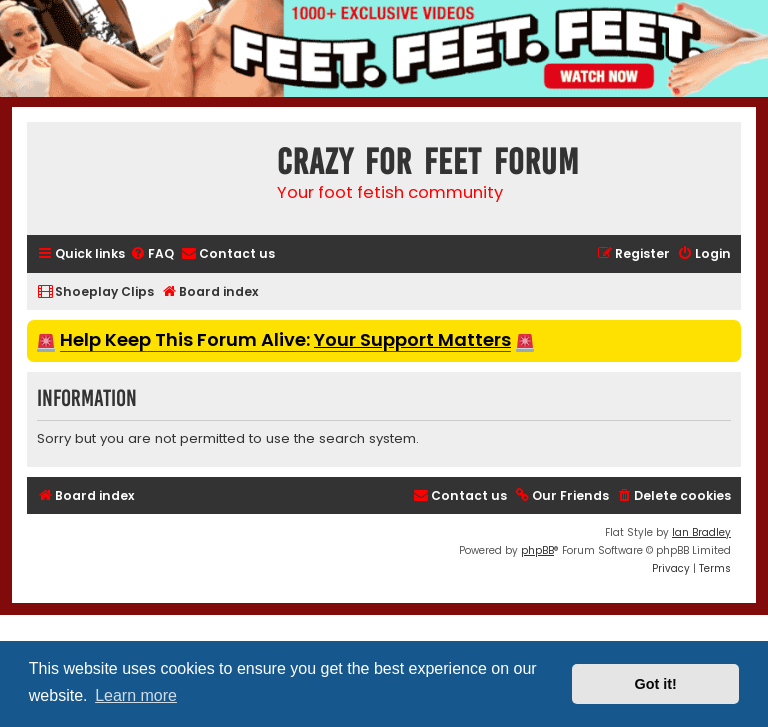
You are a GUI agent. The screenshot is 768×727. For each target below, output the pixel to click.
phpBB (537, 550)
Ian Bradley (701, 532)
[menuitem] (152, 254)
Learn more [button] (136, 695)
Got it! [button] (656, 684)
